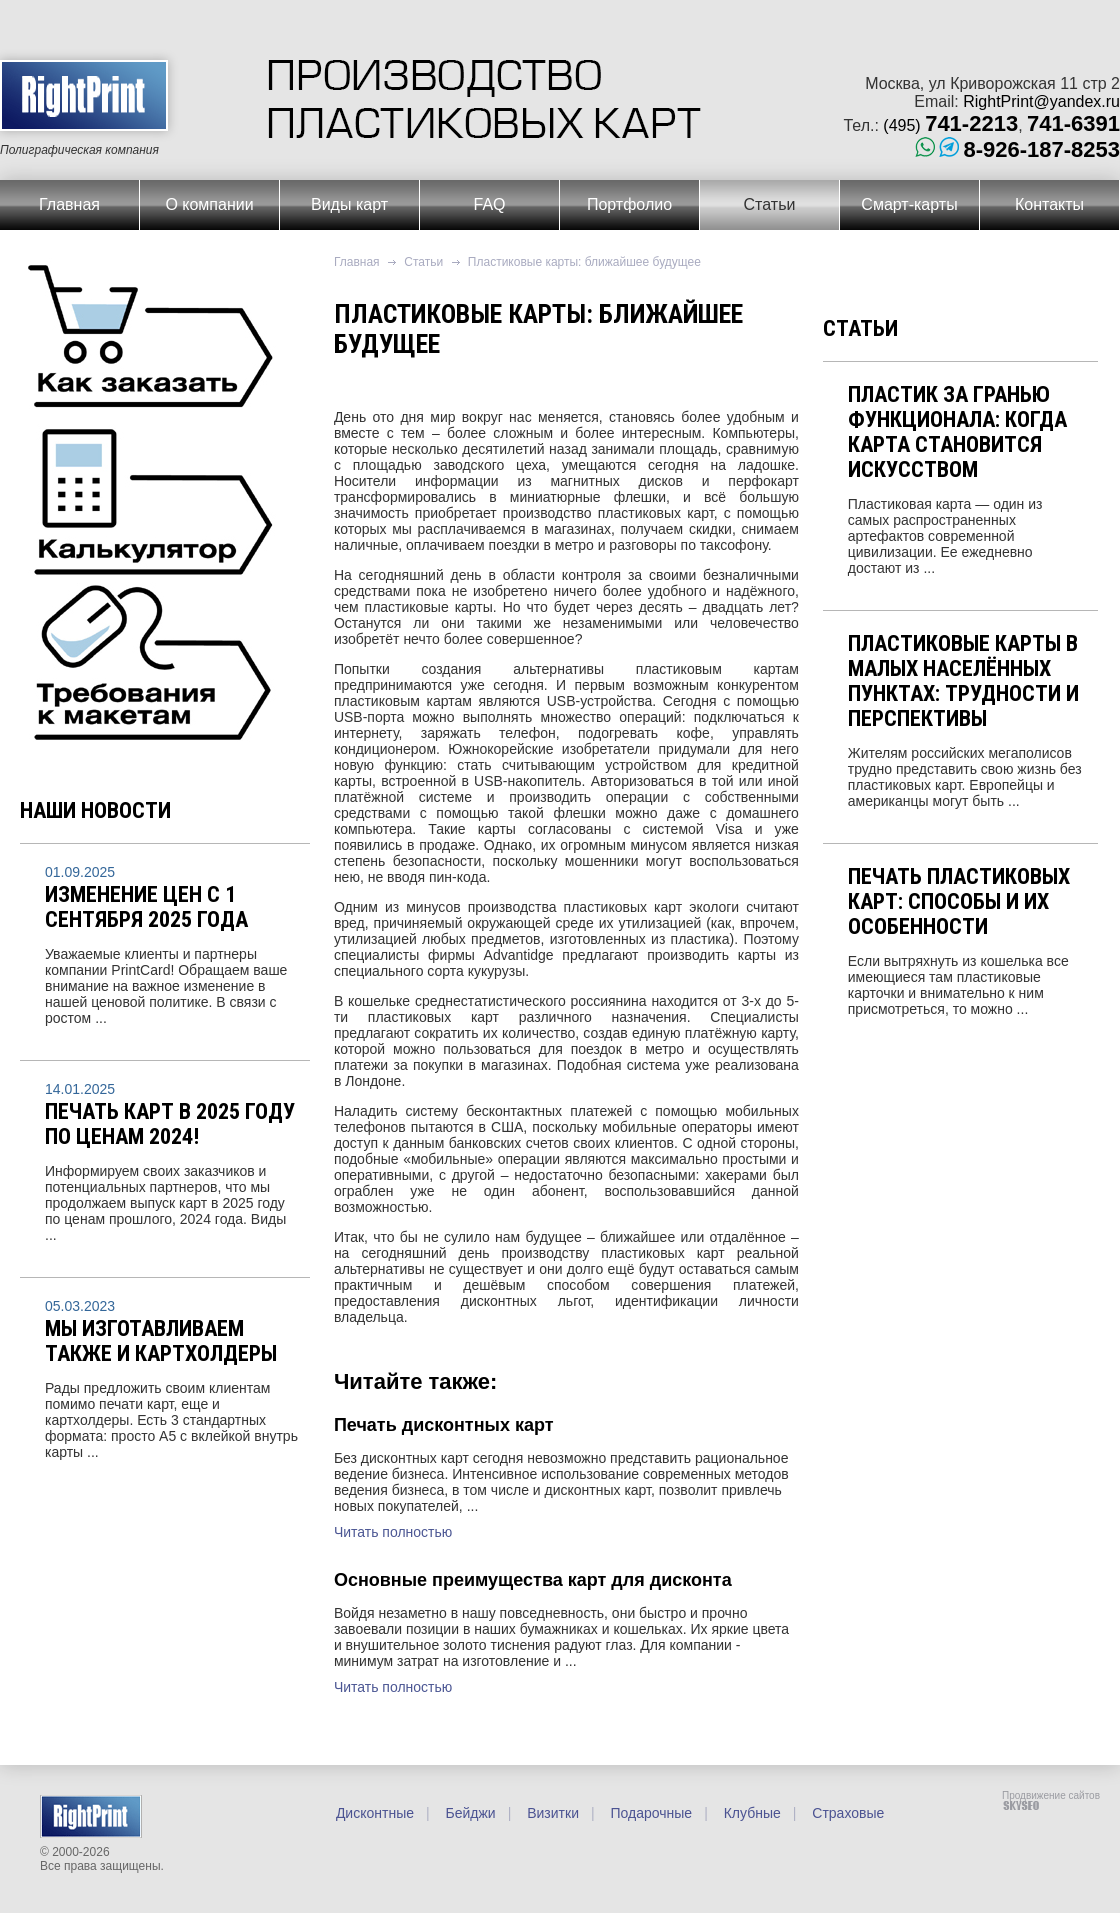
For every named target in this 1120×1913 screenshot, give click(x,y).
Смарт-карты (909, 204)
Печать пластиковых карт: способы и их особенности (959, 901)
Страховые (846, 1813)
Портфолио (629, 204)
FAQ (489, 204)
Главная (69, 204)
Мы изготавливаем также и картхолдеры (161, 1341)
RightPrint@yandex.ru (1041, 101)
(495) (950, 125)
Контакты (1049, 204)
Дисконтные (375, 1813)
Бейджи (469, 1813)
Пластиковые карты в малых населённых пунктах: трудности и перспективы (963, 681)
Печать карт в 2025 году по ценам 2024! (170, 1124)
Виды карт (349, 204)
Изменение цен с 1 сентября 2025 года (146, 907)
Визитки (551, 1813)
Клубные (750, 1813)
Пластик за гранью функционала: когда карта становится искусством (957, 432)
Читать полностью (393, 1532)
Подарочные (650, 1813)
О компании (209, 204)
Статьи (770, 204)
